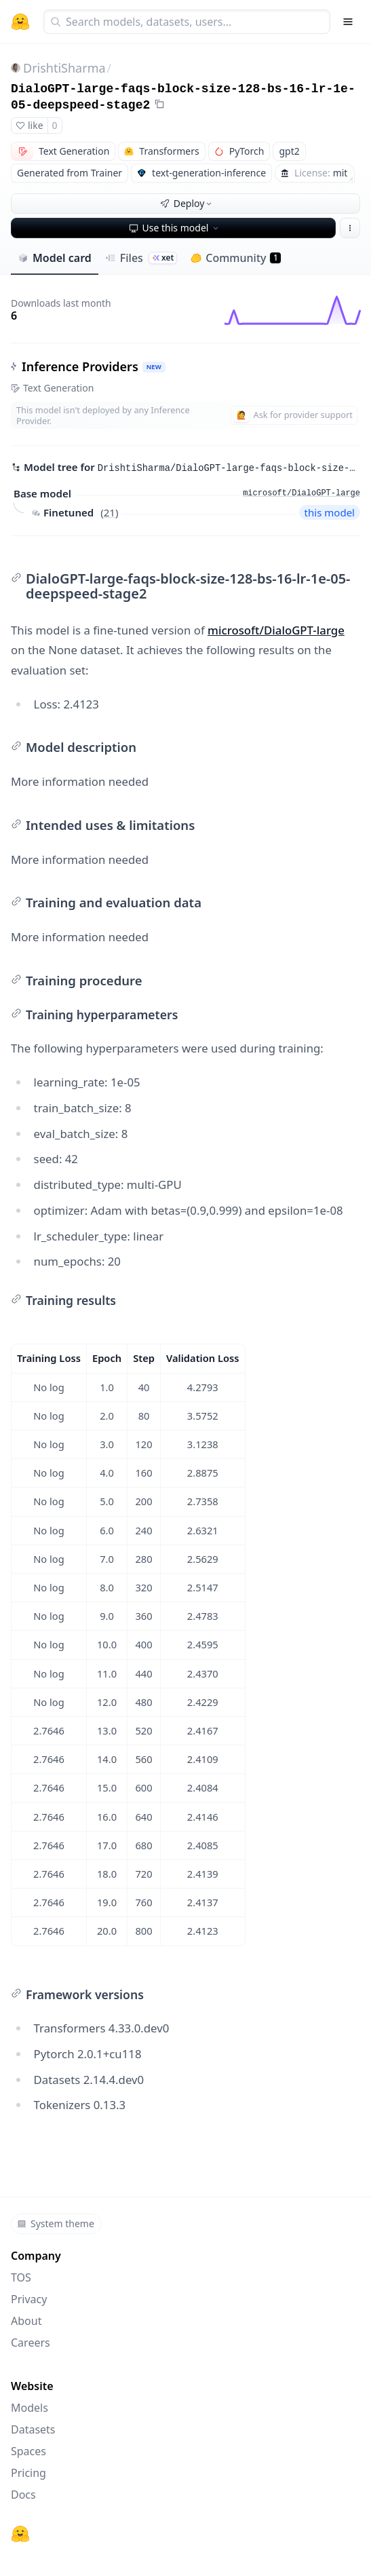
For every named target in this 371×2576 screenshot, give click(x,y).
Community (236, 257)
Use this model (175, 227)
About (26, 2320)
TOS (21, 2277)
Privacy (29, 2299)
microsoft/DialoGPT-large (276, 630)
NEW (154, 366)
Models (29, 2407)
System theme (55, 2223)
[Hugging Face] (20, 2533)
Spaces (28, 2451)
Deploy (187, 203)
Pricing (28, 2472)
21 (109, 512)
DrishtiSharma (64, 68)
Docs (23, 2494)
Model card (55, 257)
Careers (30, 2342)
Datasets (33, 2429)
